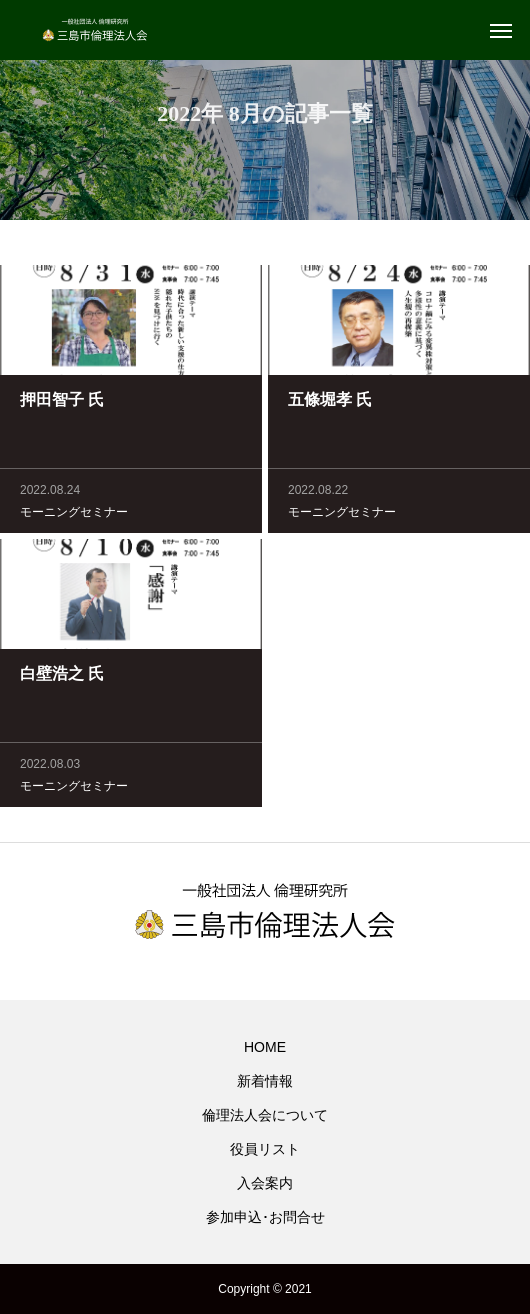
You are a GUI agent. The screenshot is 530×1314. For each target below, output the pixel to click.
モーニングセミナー (74, 514)
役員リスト (265, 1149)
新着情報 (265, 1081)
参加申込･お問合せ (265, 1217)
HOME (265, 1047)
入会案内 (265, 1183)
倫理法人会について (265, 1115)
